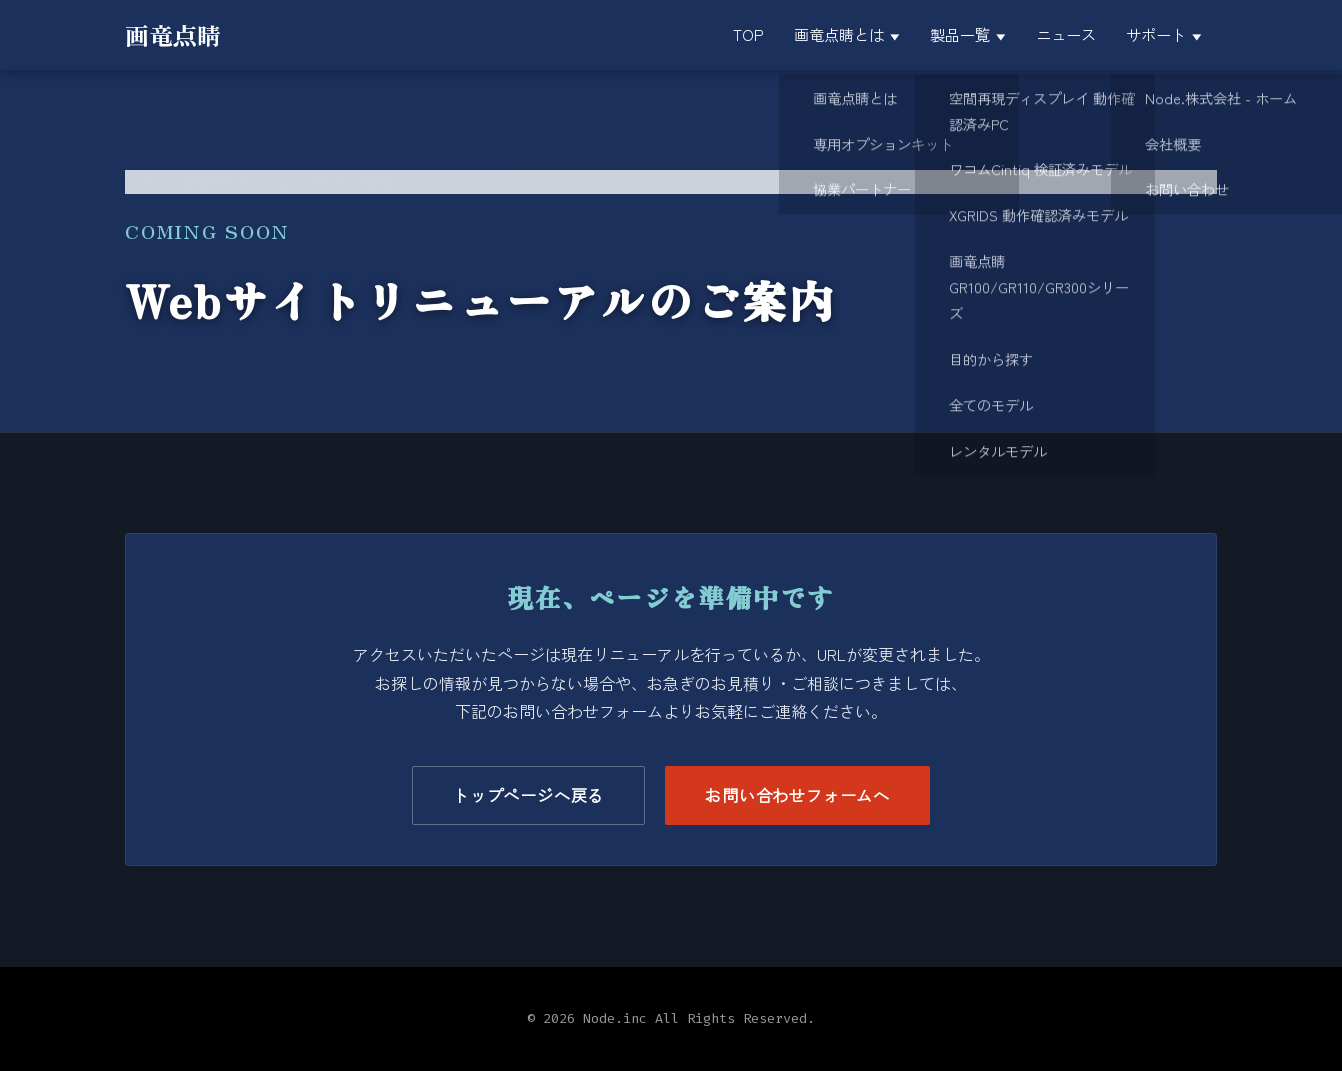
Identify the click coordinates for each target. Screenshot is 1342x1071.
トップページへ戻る (528, 795)
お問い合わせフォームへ (797, 795)
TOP (139, 182)
